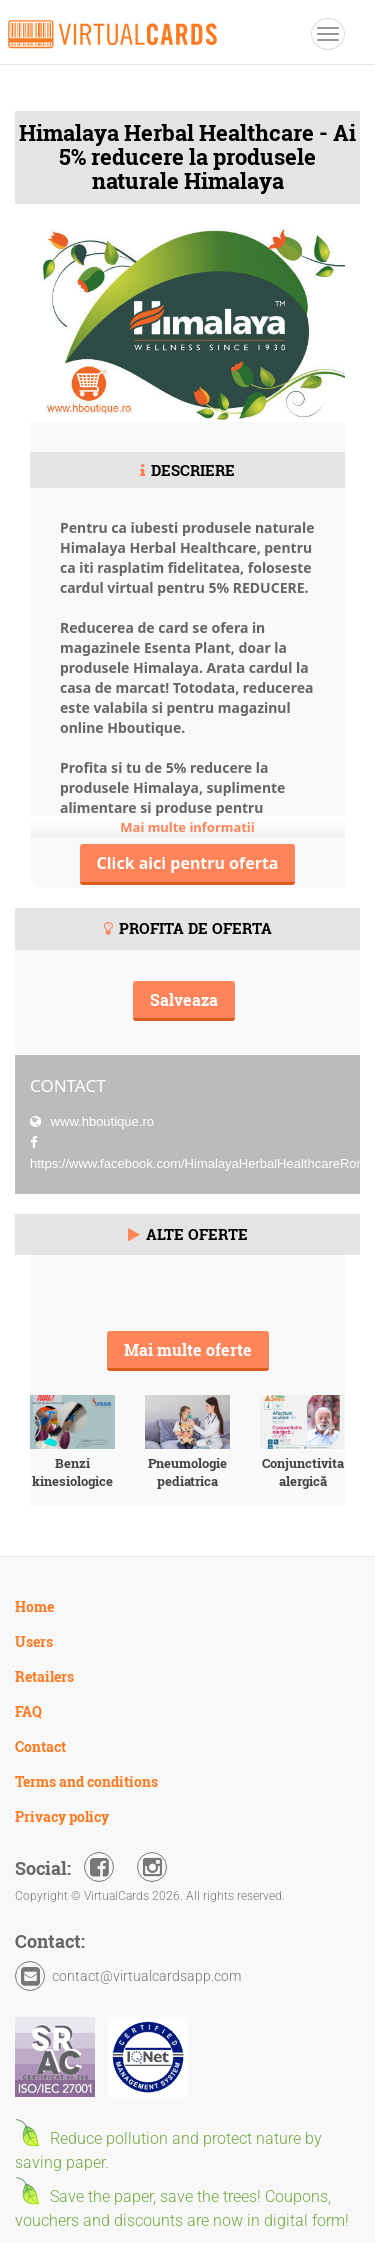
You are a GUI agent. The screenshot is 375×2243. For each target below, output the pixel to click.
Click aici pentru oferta (188, 863)
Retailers (44, 1676)
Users (34, 1641)
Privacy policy (62, 1816)
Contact (40, 1746)
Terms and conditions (86, 1781)
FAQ (28, 1711)
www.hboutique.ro (100, 1121)
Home (34, 1606)
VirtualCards (112, 34)
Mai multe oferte (188, 1349)
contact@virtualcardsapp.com (146, 1976)
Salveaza (184, 999)
